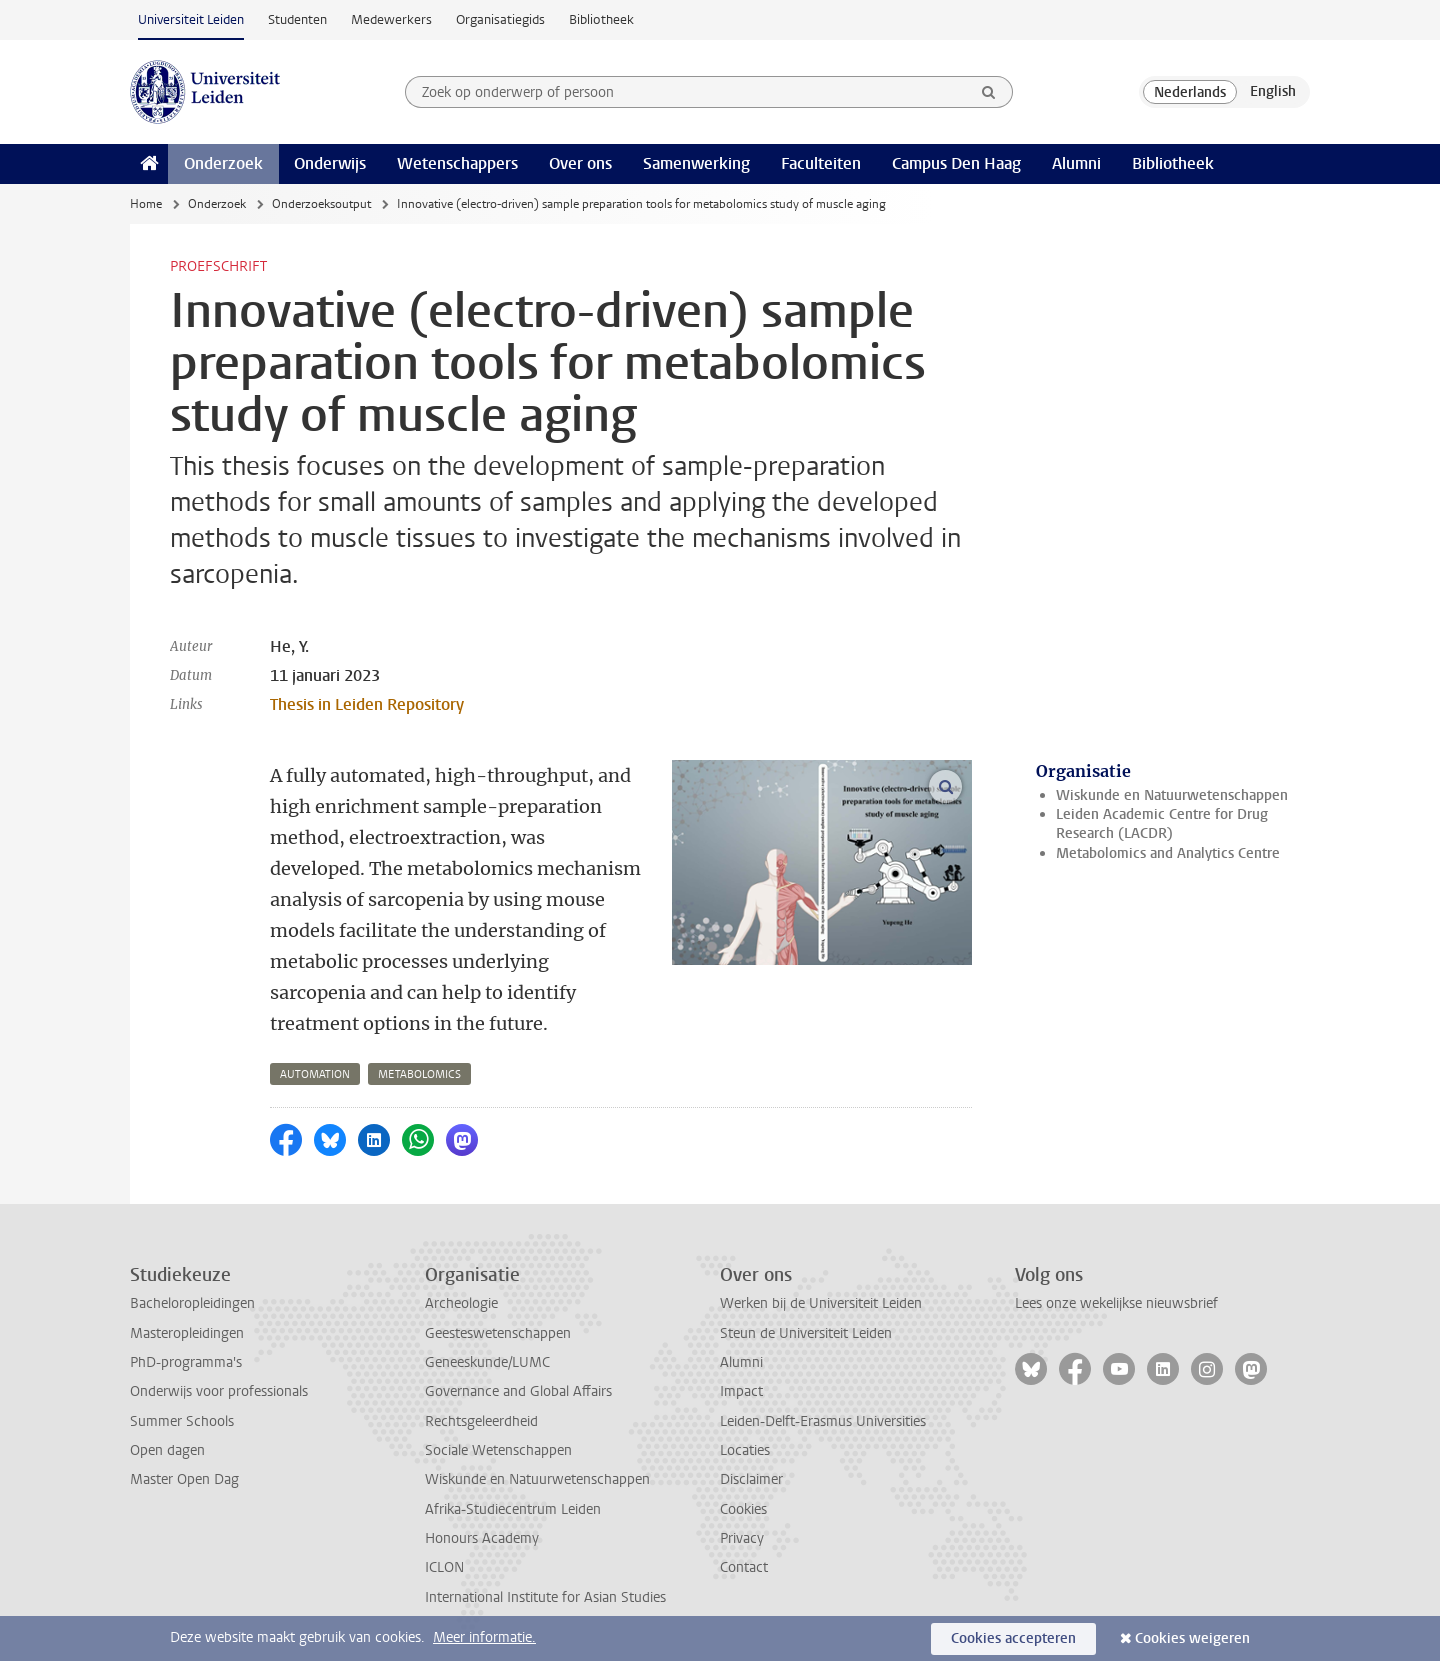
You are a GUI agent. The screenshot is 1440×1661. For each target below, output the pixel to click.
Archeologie (461, 1303)
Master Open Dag (184, 1479)
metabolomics (419, 1074)
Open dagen (167, 1450)
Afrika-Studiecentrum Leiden (513, 1509)
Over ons (580, 163)
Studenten (297, 19)
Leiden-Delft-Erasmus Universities (823, 1421)
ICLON (444, 1567)
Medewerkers (391, 19)
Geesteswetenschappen (498, 1333)
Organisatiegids (500, 19)
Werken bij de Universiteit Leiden (821, 1303)
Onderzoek (223, 163)
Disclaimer (751, 1479)
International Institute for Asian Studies (545, 1597)
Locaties (745, 1450)
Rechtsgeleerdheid (481, 1421)
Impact (741, 1391)
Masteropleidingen (187, 1333)
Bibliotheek (601, 19)
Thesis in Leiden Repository (367, 704)
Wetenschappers (457, 163)
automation (315, 1074)
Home (146, 204)
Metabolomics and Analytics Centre (1168, 853)
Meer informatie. (484, 1637)
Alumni (1076, 163)
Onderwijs (330, 163)
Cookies (743, 1509)
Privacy (742, 1538)
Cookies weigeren (1192, 1638)
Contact (744, 1567)
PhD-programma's (186, 1362)
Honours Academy (482, 1538)
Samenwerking (696, 163)
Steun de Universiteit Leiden (806, 1333)
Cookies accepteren (1013, 1638)
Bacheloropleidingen (192, 1303)
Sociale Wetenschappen (498, 1450)
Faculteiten (821, 163)
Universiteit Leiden (191, 19)
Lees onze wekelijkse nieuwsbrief (1116, 1303)
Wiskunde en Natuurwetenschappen (1172, 795)
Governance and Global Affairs (518, 1391)
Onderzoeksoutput (321, 204)
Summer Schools (182, 1421)
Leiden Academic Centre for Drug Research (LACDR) (1162, 824)
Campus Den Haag (956, 163)
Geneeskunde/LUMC (487, 1362)
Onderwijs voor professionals (219, 1391)
